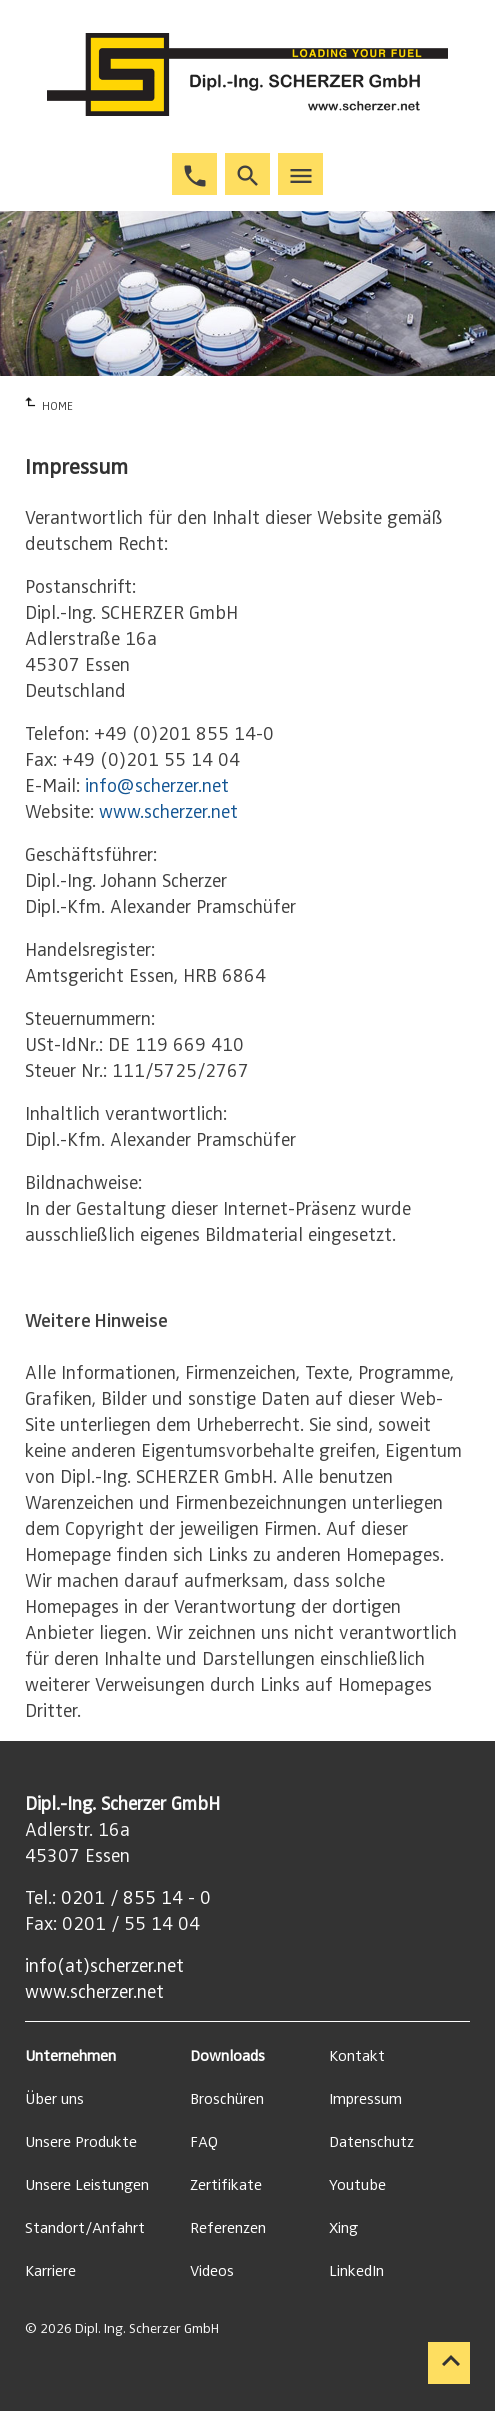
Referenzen (228, 2228)
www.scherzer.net (168, 812)
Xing (343, 2228)
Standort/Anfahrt (85, 2228)
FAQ (204, 2142)
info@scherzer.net (157, 786)
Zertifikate (226, 2185)
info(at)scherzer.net (104, 1966)
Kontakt (357, 2056)
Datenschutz (371, 2142)
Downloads (227, 2056)
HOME (57, 406)
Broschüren (227, 2099)
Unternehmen (70, 2056)
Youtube (357, 2185)
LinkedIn (356, 2271)
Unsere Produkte (81, 2142)
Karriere (50, 2271)
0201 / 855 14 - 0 (136, 1898)
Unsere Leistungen (87, 2185)
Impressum (365, 2099)
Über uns (54, 2099)
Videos (212, 2271)
